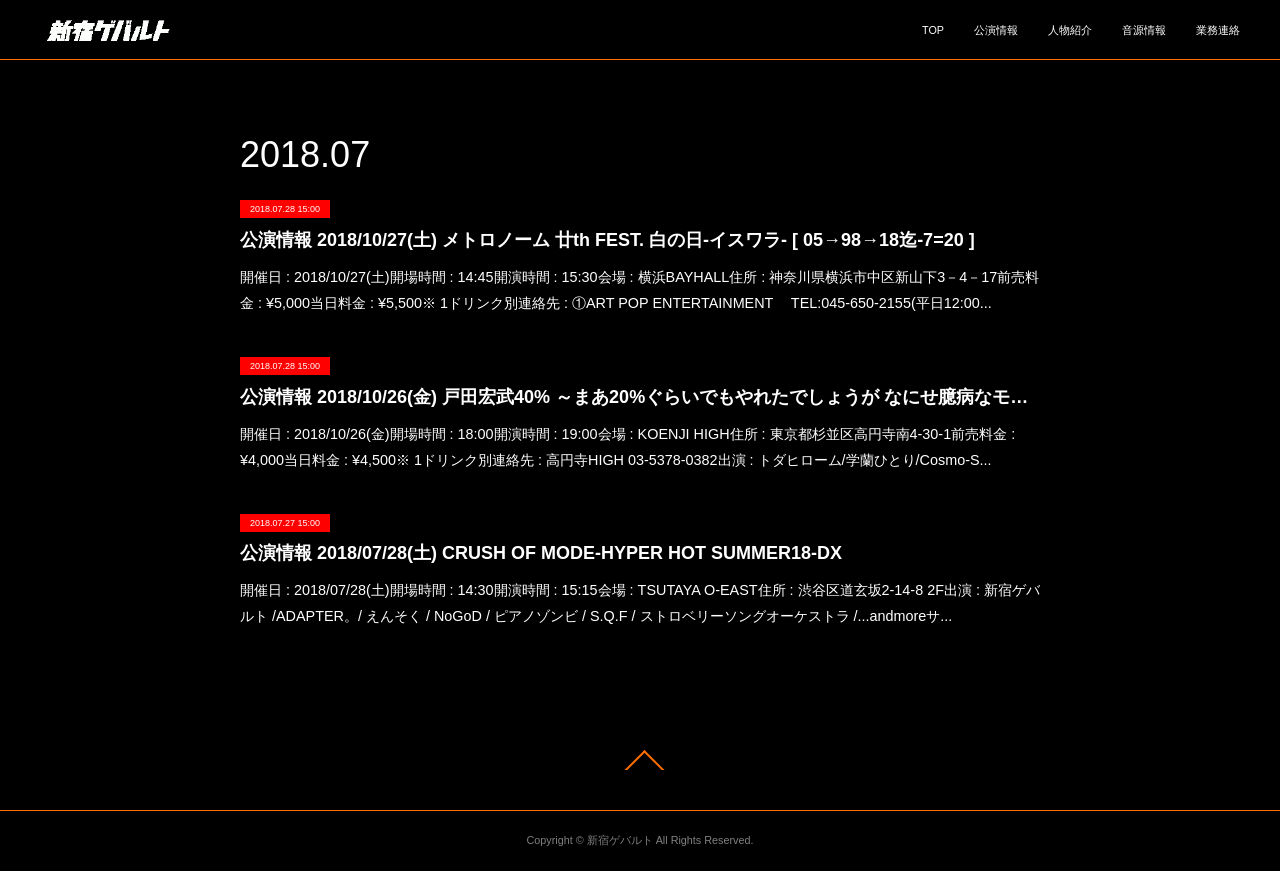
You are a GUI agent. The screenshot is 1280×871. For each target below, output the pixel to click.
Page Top (640, 759)
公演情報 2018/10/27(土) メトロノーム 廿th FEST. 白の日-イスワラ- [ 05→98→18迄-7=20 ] (607, 240)
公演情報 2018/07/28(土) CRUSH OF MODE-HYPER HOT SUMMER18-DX (541, 553)
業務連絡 (1218, 30)
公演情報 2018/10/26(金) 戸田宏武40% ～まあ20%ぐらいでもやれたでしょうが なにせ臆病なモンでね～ (640, 397)
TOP (933, 30)
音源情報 (1144, 30)
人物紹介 (1070, 30)
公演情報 (996, 30)
